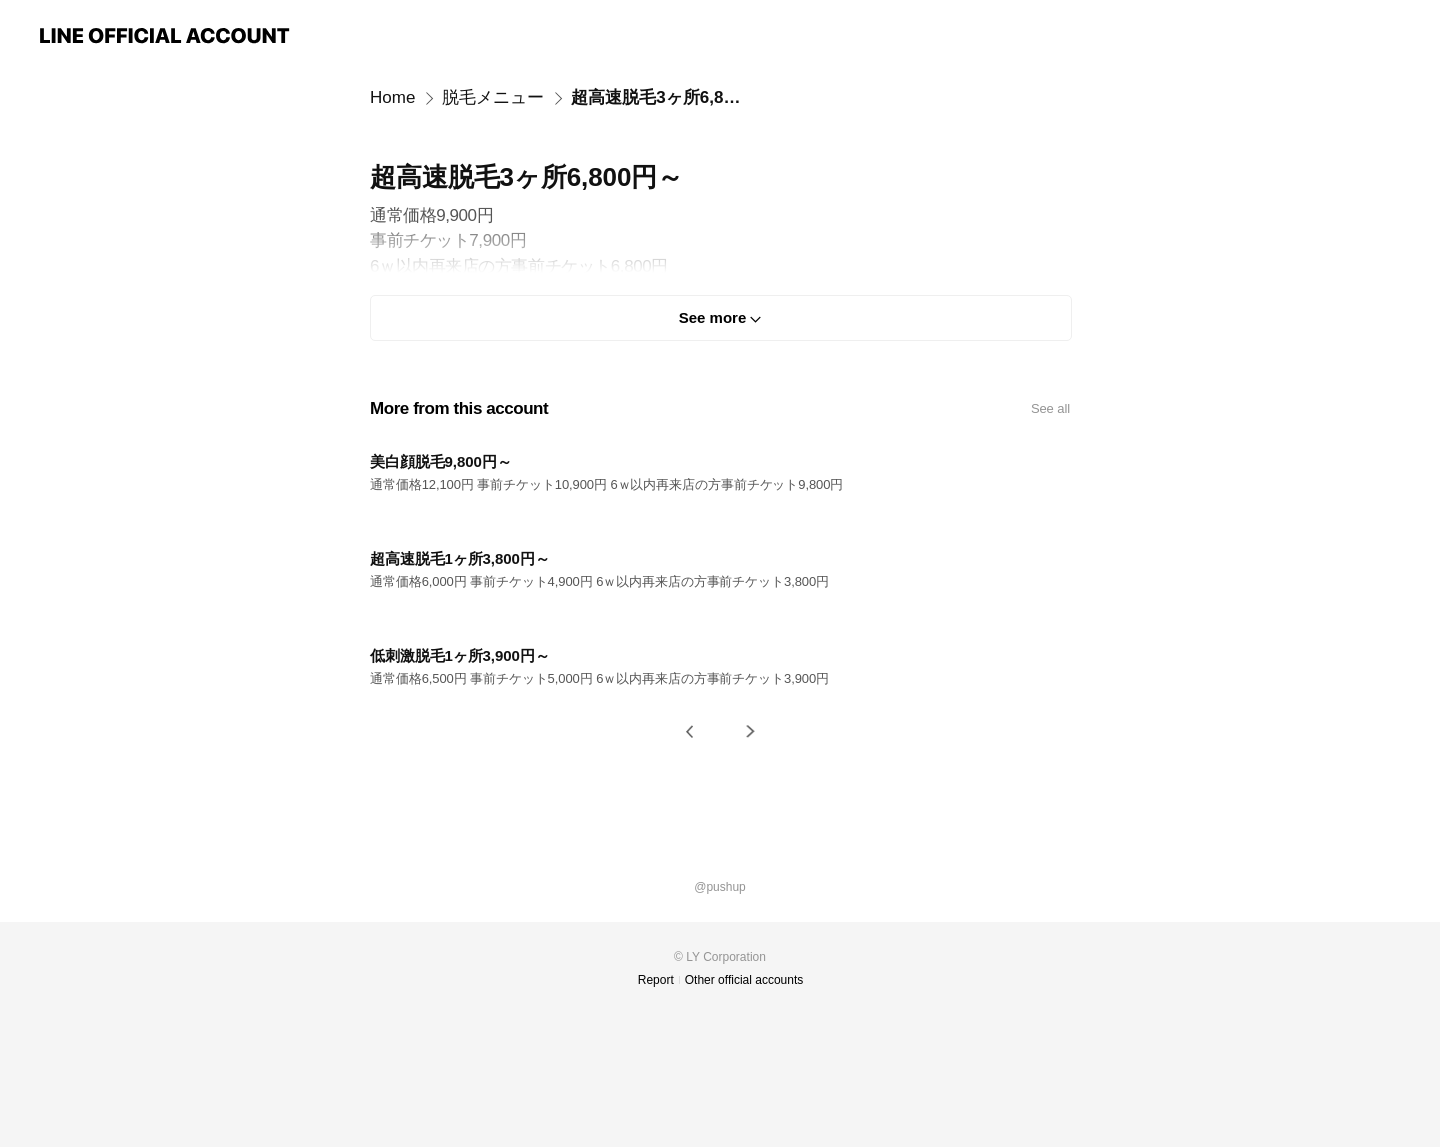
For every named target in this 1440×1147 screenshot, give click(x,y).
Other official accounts (744, 980)
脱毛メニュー (493, 97)
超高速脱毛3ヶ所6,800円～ (658, 97)
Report (656, 980)
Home (392, 97)
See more (713, 317)
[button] (690, 731)
